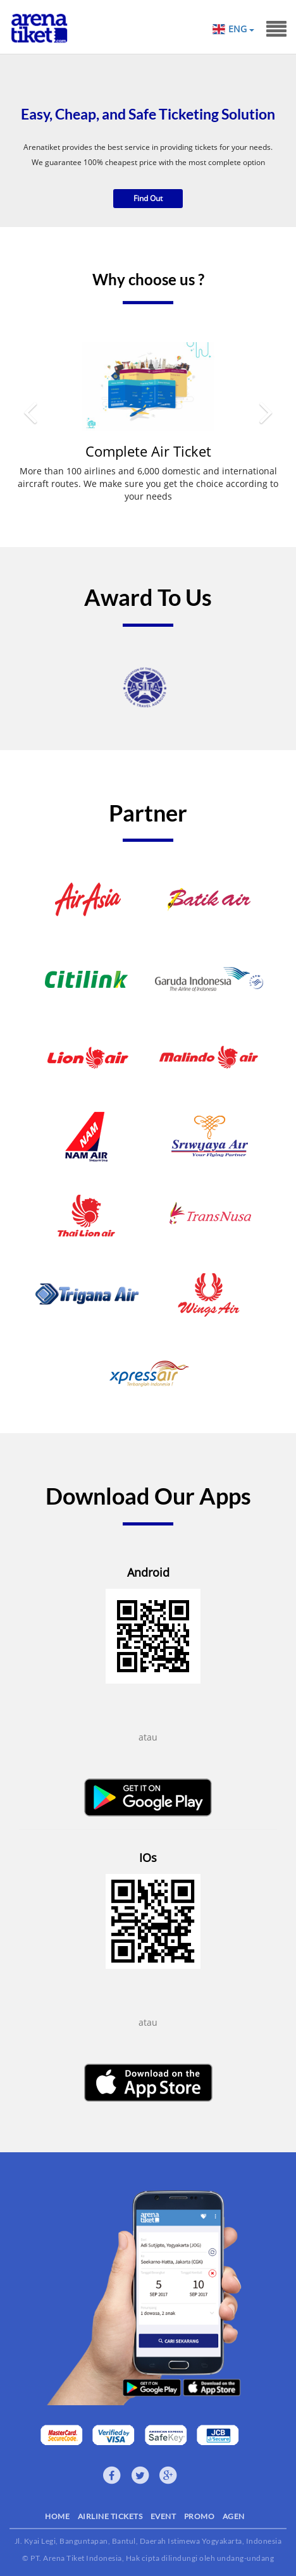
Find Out (148, 198)
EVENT (163, 2516)
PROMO (199, 2516)
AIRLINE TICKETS (110, 2516)
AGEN (234, 2516)
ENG (241, 29)
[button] (30, 432)
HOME (57, 2516)
